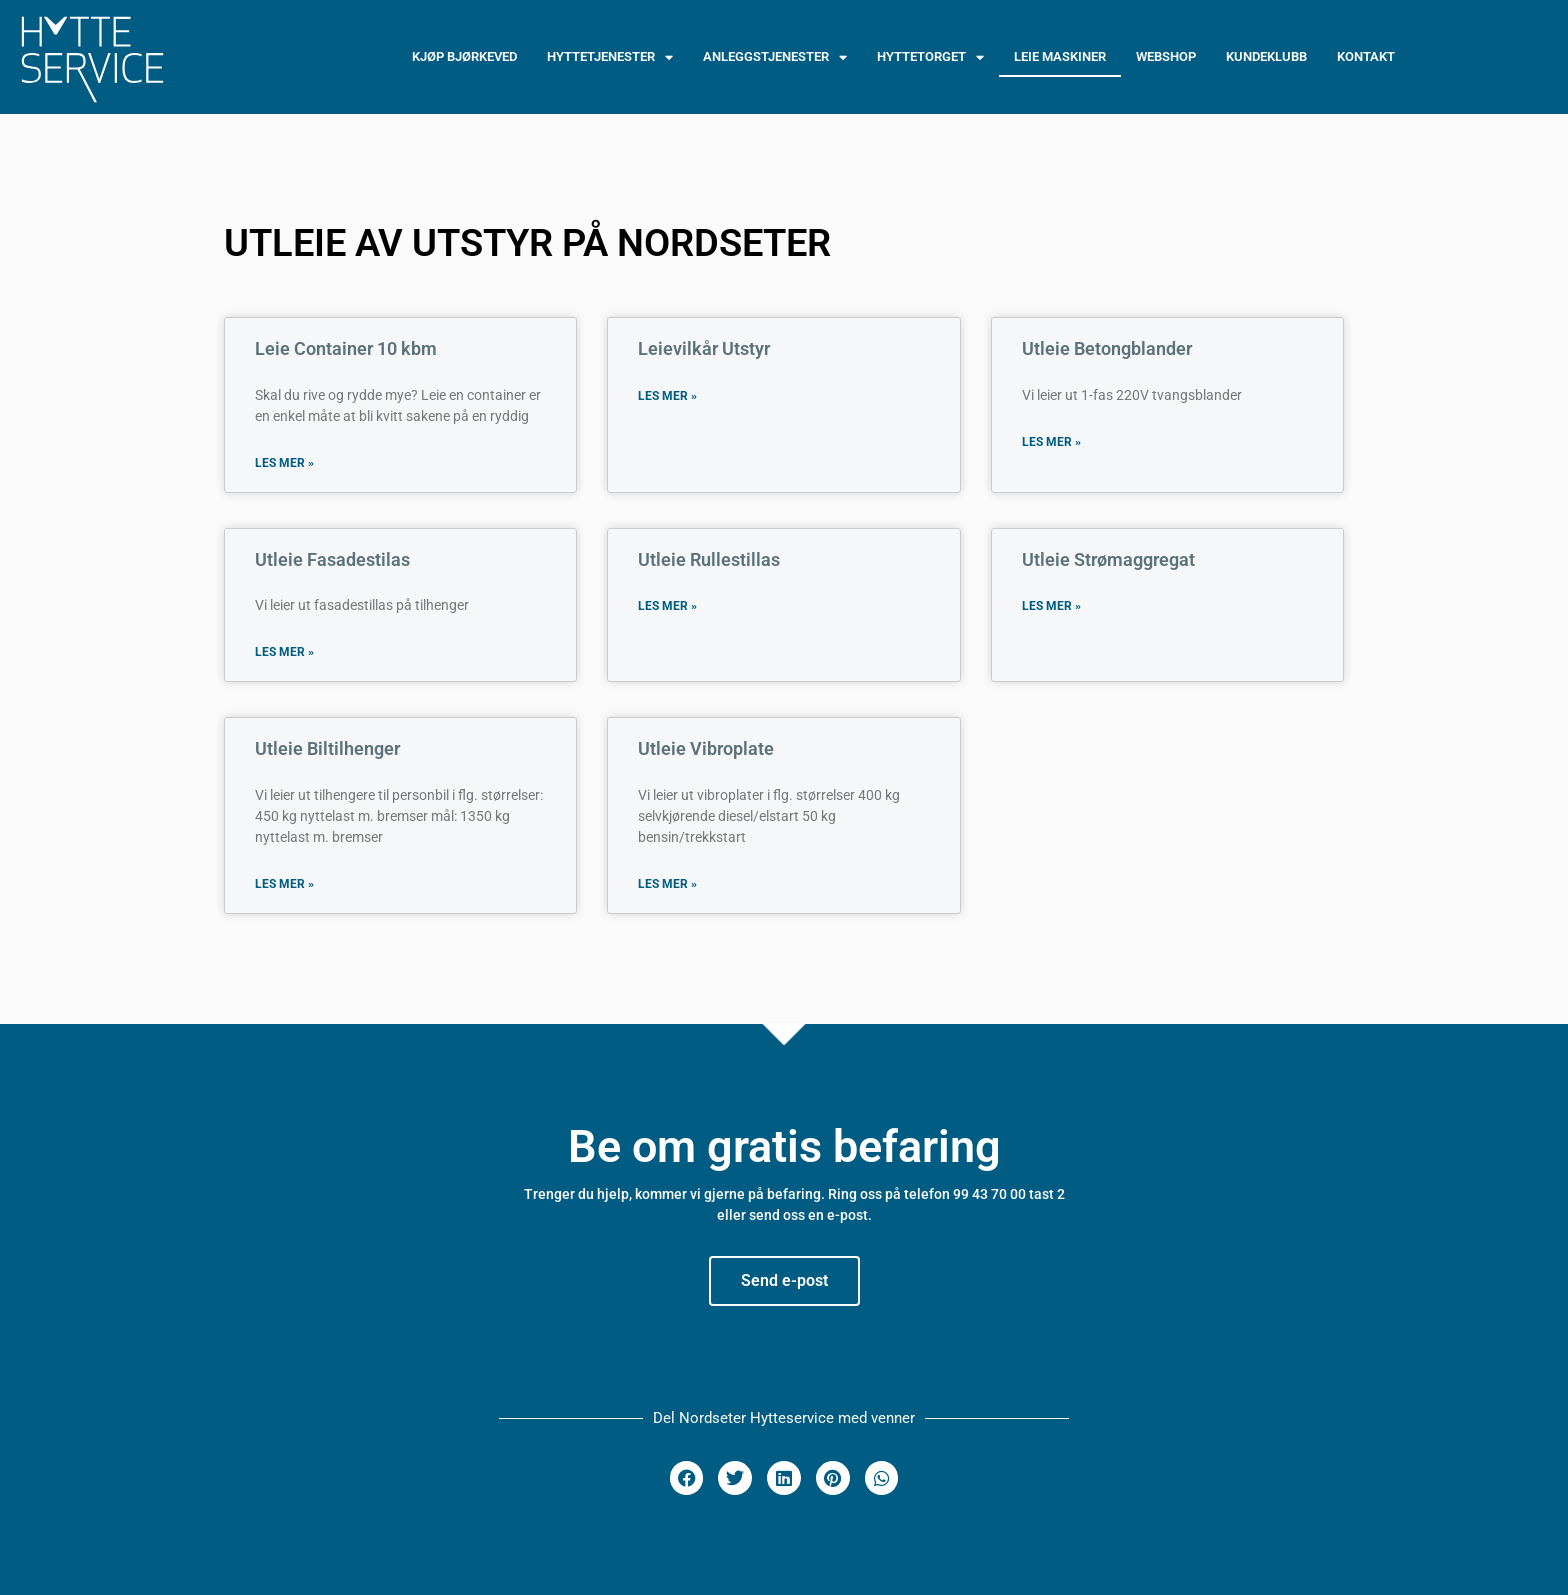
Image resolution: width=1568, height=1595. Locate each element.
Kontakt (1366, 56)
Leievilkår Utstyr (704, 348)
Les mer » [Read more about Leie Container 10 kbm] (284, 463)
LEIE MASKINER (1060, 56)
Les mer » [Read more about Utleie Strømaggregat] (1051, 606)
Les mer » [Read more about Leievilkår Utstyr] (667, 396)
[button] (687, 1478)
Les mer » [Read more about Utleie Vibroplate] (667, 884)
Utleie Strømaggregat (1108, 559)
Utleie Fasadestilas (332, 559)
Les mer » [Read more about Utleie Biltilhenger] (284, 884)
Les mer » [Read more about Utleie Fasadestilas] (284, 652)
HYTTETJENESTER (610, 57)
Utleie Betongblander (1107, 348)
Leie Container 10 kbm (346, 348)
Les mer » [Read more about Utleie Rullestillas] (667, 606)
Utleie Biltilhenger (327, 748)
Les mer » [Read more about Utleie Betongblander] (1051, 442)
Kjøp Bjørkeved (464, 56)
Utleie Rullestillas (709, 559)
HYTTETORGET (930, 57)
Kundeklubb (1266, 56)
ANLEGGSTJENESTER (775, 57)
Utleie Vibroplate (706, 748)
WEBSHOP (1166, 56)
